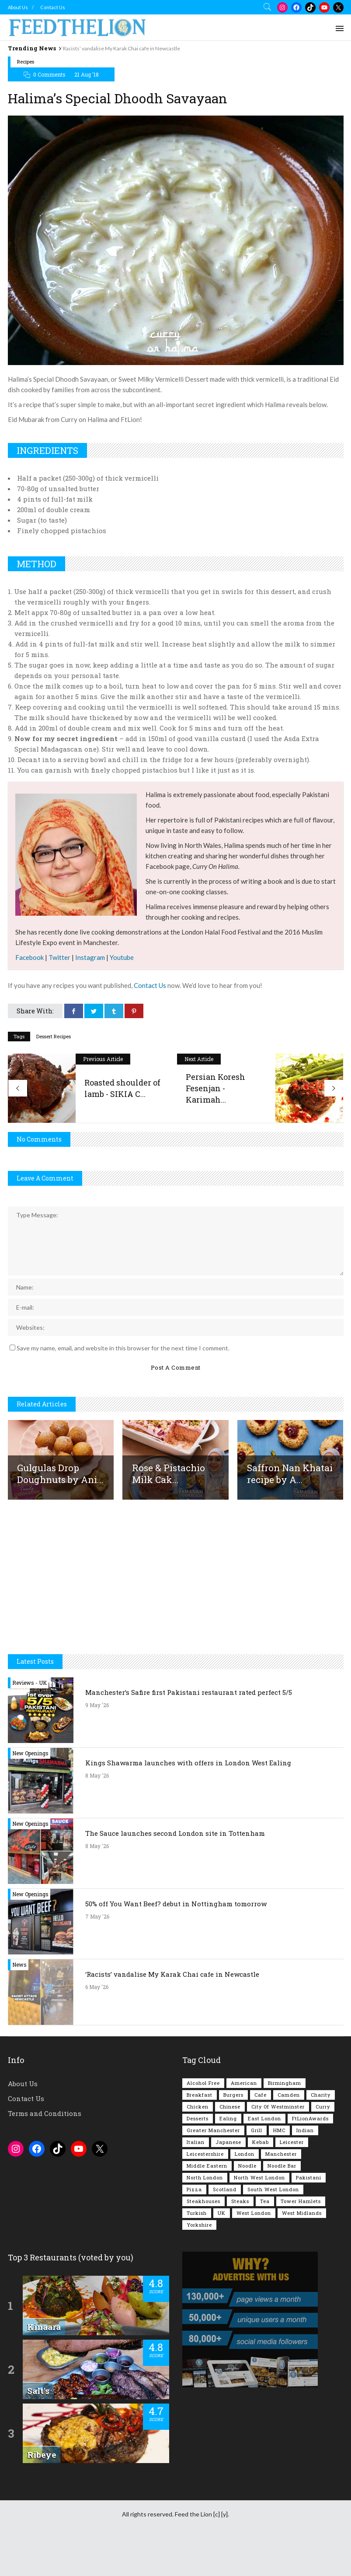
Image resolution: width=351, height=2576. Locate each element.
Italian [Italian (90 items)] (196, 2184)
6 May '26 (96, 2028)
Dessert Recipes (53, 1078)
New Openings (30, 1795)
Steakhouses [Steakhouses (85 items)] (203, 2243)
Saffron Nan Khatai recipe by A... (290, 1515)
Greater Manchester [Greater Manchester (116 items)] (213, 2172)
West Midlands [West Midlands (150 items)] (302, 2255)
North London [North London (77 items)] (205, 2219)
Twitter (59, 999)
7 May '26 (97, 1958)
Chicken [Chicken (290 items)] (198, 2148)
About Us (18, 7)
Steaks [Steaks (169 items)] (240, 2243)
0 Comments (49, 116)
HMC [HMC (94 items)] (279, 2172)
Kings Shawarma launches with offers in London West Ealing (188, 1804)
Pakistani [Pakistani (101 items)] (308, 2219)
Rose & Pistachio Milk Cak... (168, 1515)
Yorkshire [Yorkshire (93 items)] (199, 2266)
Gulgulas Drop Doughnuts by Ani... (60, 1515)
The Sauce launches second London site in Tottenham (175, 1875)
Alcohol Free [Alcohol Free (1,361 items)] (203, 2125)
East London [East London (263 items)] (264, 2160)
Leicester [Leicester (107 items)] (292, 2184)
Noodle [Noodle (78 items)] (247, 2207)
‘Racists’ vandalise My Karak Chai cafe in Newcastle (121, 48)
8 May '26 (97, 1817)
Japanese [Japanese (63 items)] (228, 2184)
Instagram (90, 999)
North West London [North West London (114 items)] (259, 2219)
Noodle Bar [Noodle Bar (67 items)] (282, 2207)
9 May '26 (97, 1746)
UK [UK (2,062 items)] (222, 2255)
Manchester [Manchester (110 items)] (281, 2196)
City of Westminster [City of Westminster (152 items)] (278, 2148)
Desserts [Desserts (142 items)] (198, 2160)
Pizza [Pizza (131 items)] (194, 2231)
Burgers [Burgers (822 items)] (233, 2136)
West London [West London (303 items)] (253, 2255)
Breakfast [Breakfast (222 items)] (199, 2136)
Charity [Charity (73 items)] (320, 2136)
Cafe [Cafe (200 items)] (260, 2136)
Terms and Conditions (44, 2155)
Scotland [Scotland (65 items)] (224, 2231)
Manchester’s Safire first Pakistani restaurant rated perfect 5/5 (188, 1734)
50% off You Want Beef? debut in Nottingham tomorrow (176, 1945)
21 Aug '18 (86, 116)
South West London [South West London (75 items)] (273, 2231)
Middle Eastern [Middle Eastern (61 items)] (207, 2207)
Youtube (122, 999)
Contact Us (52, 7)
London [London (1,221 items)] (244, 2196)
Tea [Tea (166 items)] (265, 2243)
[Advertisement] (176, 76)
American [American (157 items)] (244, 2125)
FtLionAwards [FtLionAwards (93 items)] (310, 2160)
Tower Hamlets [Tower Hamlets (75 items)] (301, 2243)
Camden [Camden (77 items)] (289, 2136)
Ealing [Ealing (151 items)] (228, 2160)
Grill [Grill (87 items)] (256, 2172)
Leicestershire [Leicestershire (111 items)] (205, 2196)
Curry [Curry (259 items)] (323, 2148)
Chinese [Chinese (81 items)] (229, 2148)
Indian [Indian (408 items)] (305, 2172)
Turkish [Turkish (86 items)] (197, 2255)
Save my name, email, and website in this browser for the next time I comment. (123, 1390)
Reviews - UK (29, 1724)
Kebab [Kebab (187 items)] (260, 2184)
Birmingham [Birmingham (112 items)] (284, 2125)
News (19, 2006)
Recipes (25, 103)
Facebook (29, 999)
